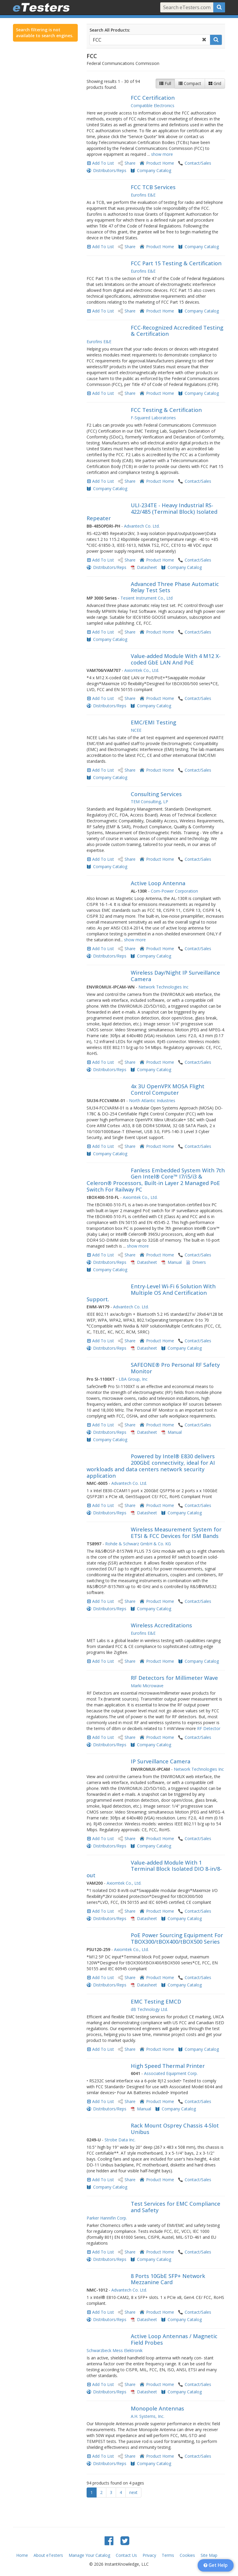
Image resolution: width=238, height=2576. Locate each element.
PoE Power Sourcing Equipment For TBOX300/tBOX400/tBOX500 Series (177, 1938)
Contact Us (126, 2555)
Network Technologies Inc (163, 987)
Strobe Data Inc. (120, 2140)
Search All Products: (110, 30)
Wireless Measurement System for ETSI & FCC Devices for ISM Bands (176, 1532)
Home (22, 2555)
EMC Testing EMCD (156, 2001)
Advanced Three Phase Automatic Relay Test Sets (175, 587)
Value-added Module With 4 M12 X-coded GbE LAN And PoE (176, 659)
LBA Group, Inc (133, 1379)
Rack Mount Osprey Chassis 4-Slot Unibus (175, 2128)
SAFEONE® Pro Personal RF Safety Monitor (175, 1368)
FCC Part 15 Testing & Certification (176, 263)
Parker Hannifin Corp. (107, 2218)
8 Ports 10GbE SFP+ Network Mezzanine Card (168, 2279)
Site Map (209, 2555)
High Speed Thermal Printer (168, 2065)
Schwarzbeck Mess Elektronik (115, 2350)
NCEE (136, 730)
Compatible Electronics (152, 105)
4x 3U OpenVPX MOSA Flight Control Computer (167, 1089)
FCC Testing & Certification (166, 409)
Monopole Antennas (157, 2408)
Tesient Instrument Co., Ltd (146, 598)
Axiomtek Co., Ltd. (141, 670)
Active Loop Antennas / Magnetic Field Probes (174, 2339)
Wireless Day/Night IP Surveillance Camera (175, 976)
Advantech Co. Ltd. (142, 526)
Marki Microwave (147, 1685)
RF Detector (208, 1728)
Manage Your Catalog (89, 2555)
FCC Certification (153, 97)
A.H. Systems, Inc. (147, 2416)
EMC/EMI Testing (153, 722)
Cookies (187, 2555)
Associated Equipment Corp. (171, 2073)
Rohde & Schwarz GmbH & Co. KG (138, 1543)
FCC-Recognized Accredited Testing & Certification (177, 331)
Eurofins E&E (143, 195)
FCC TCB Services (153, 187)
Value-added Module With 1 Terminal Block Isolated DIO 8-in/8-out (154, 1869)
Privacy (149, 2555)
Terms (168, 2555)
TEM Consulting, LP (149, 801)
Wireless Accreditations (161, 1625)
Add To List (103, 163)
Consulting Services (156, 794)
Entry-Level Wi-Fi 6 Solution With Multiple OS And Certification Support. (151, 1293)
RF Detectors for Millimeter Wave (174, 1677)
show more (162, 154)
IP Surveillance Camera (160, 1761)
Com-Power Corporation (174, 891)
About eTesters (48, 2555)
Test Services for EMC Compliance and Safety (175, 2207)
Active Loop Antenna (158, 883)
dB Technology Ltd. (149, 2009)
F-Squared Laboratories (153, 417)
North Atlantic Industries (152, 1100)
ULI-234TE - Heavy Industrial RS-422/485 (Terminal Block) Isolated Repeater (152, 512)
